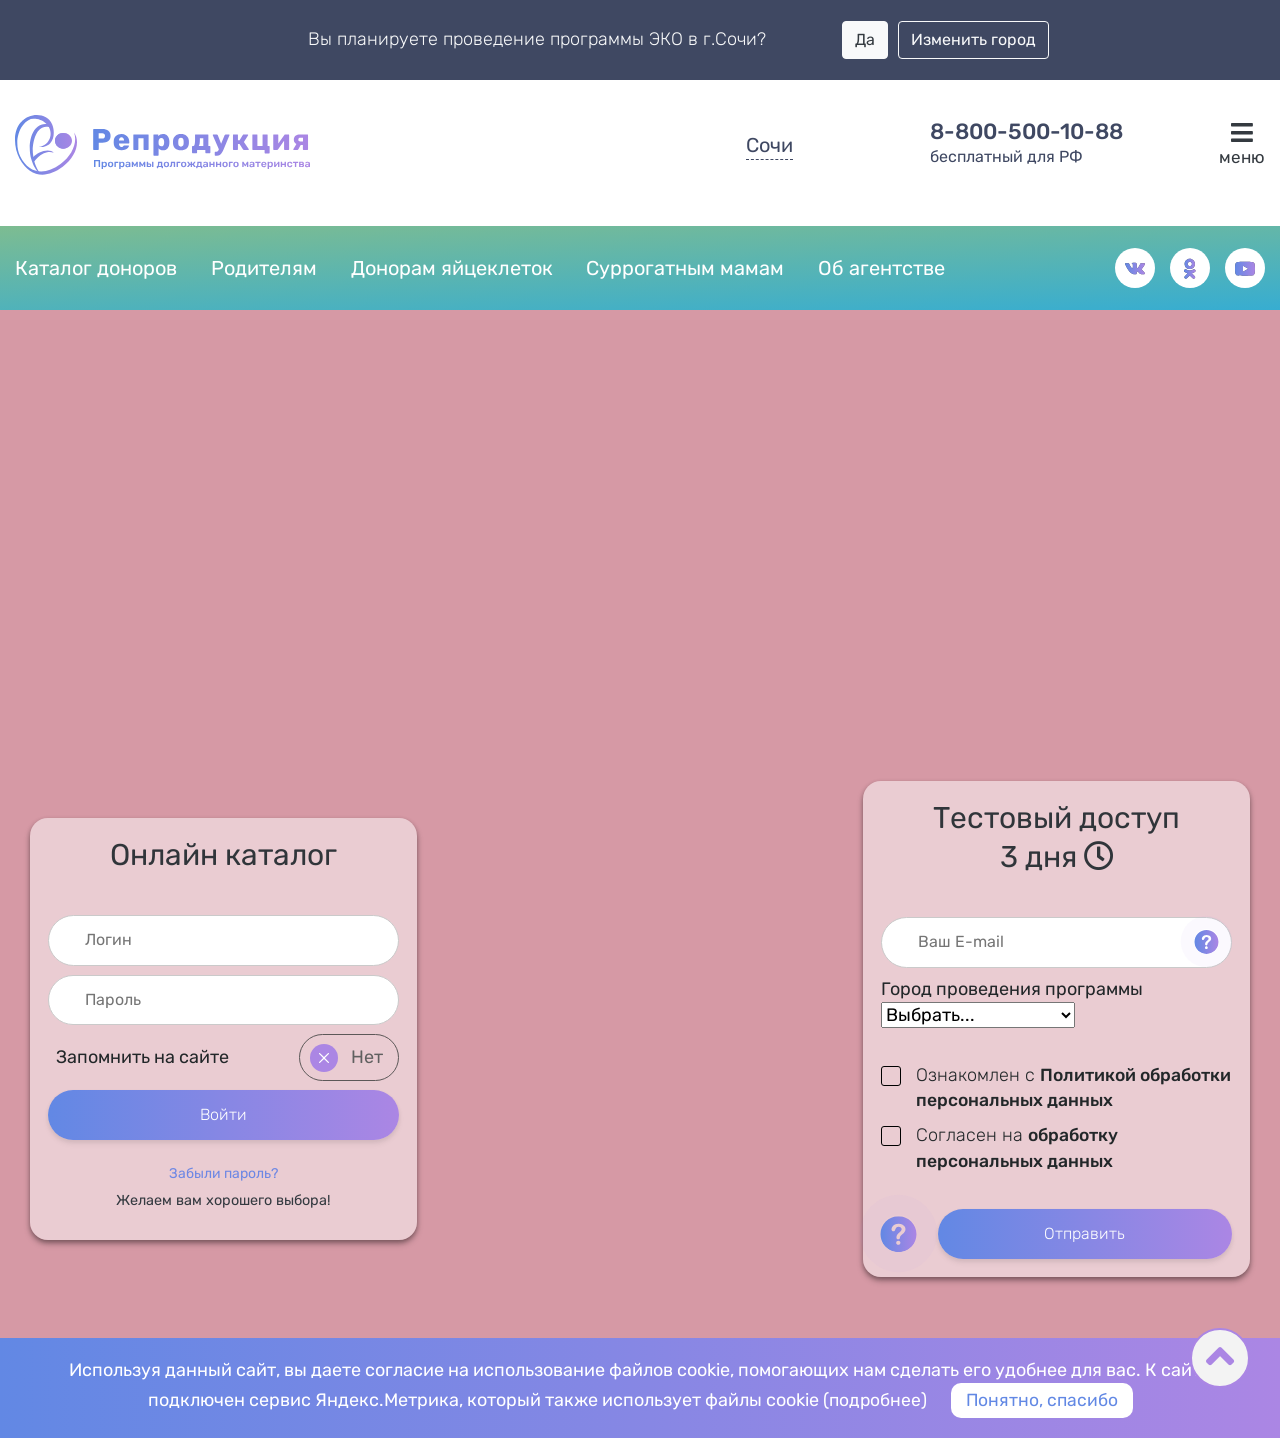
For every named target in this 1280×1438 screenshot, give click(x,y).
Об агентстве (881, 268)
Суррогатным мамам (685, 268)
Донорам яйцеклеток (452, 268)
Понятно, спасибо (1043, 1400)
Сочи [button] (769, 145)
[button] (223, 1173)
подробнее (874, 1400)
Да (865, 39)
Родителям (264, 268)
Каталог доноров (96, 268)
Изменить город (973, 39)
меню (1241, 144)
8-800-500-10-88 (1025, 132)
